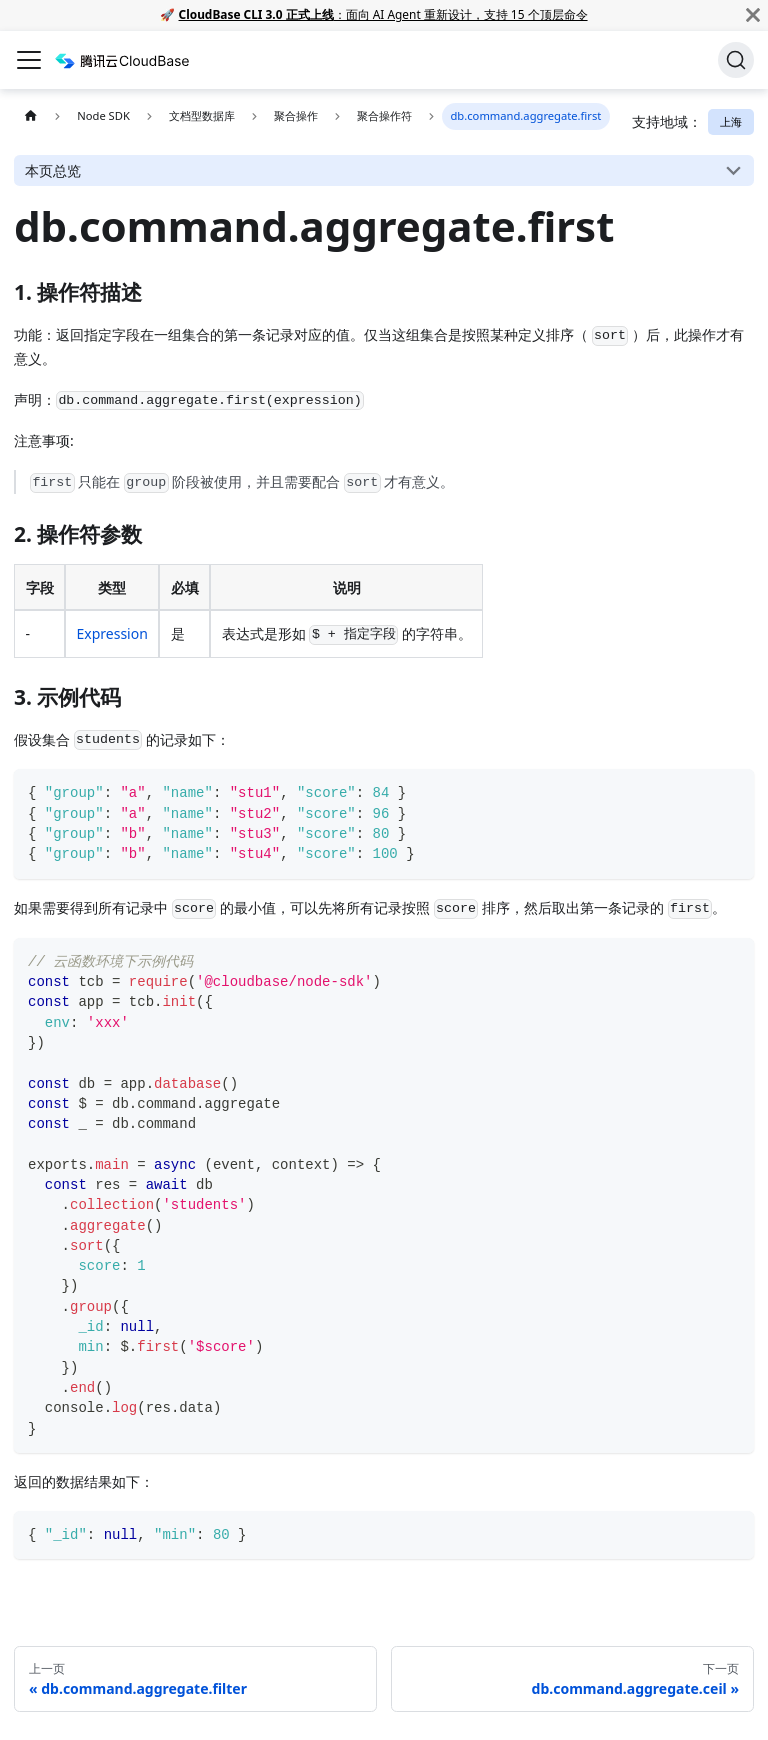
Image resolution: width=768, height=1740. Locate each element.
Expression (112, 633)
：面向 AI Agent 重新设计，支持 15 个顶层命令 (383, 14)
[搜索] (736, 60)
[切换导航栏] (29, 60)
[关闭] (753, 15)
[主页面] (30, 116)
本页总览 (53, 170)
